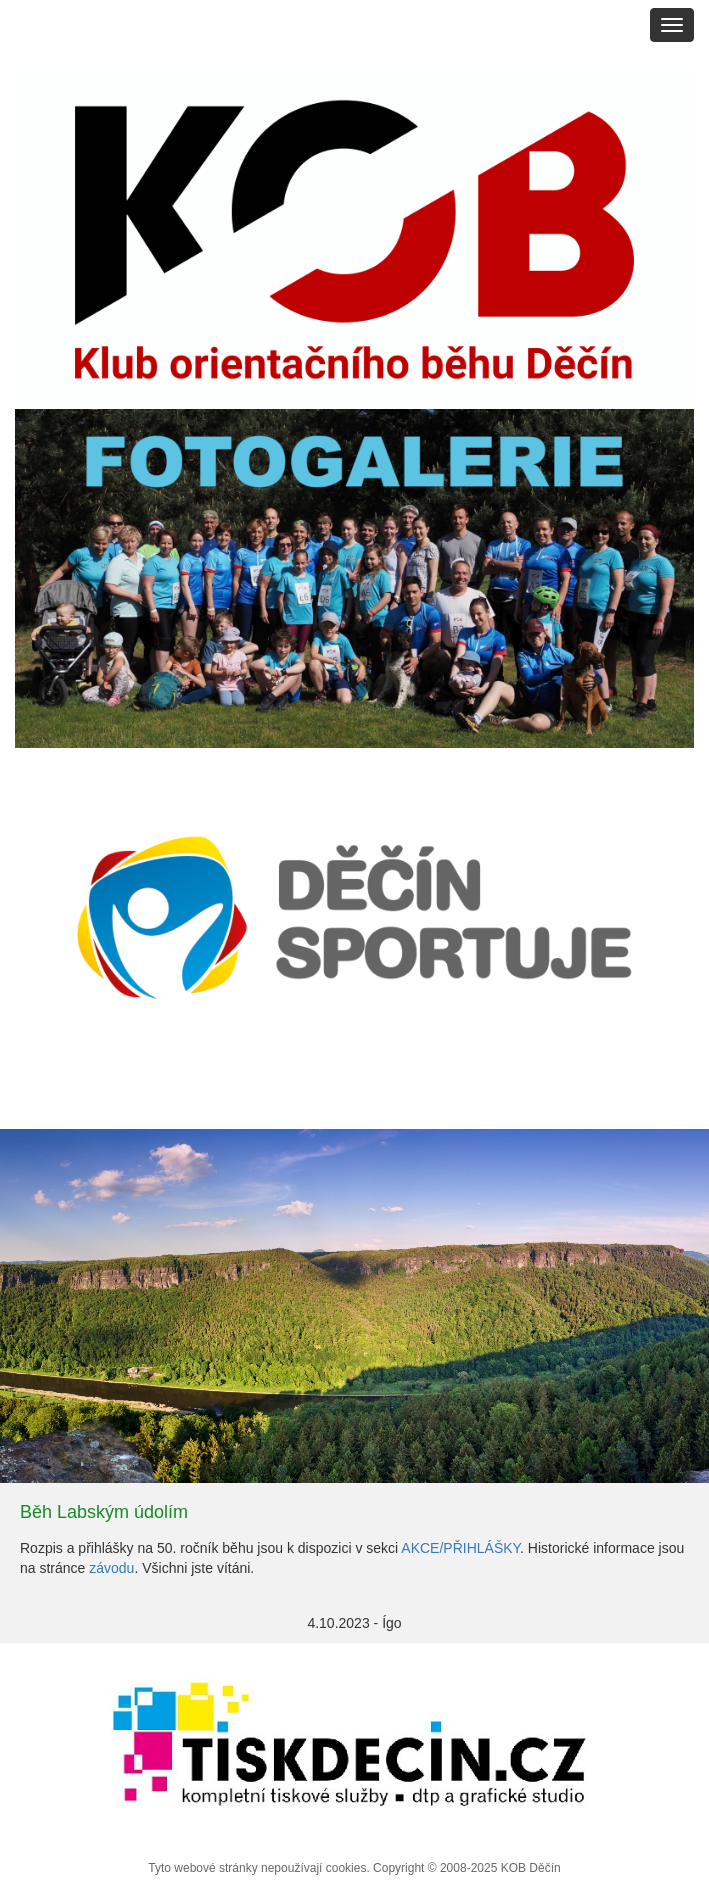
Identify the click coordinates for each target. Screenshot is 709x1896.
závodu (111, 1568)
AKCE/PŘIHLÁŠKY (460, 1548)
